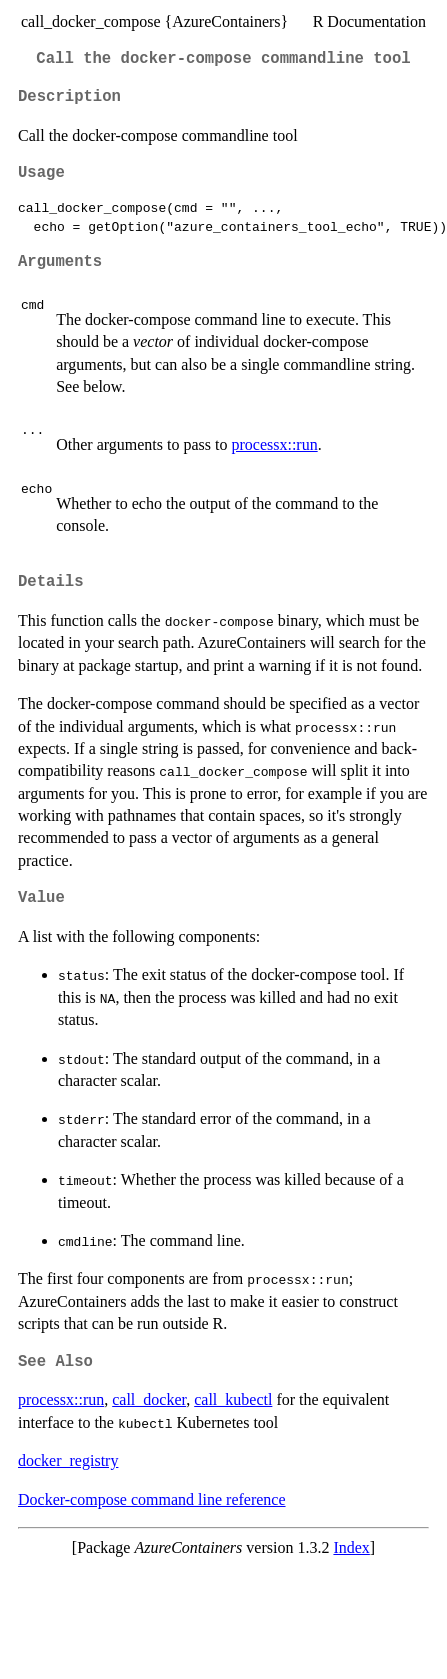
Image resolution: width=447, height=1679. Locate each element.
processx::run (274, 444)
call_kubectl (233, 1399)
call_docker (149, 1399)
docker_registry (68, 1460)
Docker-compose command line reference (152, 1499)
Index (351, 1547)
